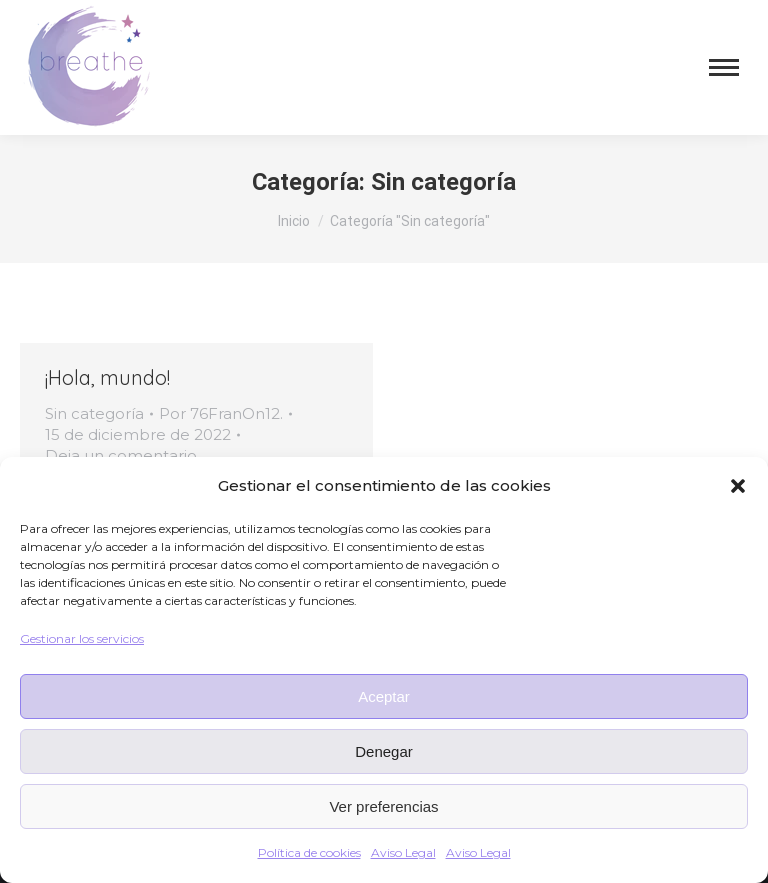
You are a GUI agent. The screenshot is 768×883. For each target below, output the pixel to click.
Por (221, 413)
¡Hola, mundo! (107, 377)
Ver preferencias (383, 806)
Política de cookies (309, 852)
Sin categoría (94, 413)
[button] (738, 486)
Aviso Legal (403, 852)
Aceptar (384, 696)
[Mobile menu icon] (724, 67)
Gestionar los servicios (82, 638)
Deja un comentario (121, 455)
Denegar (384, 751)
